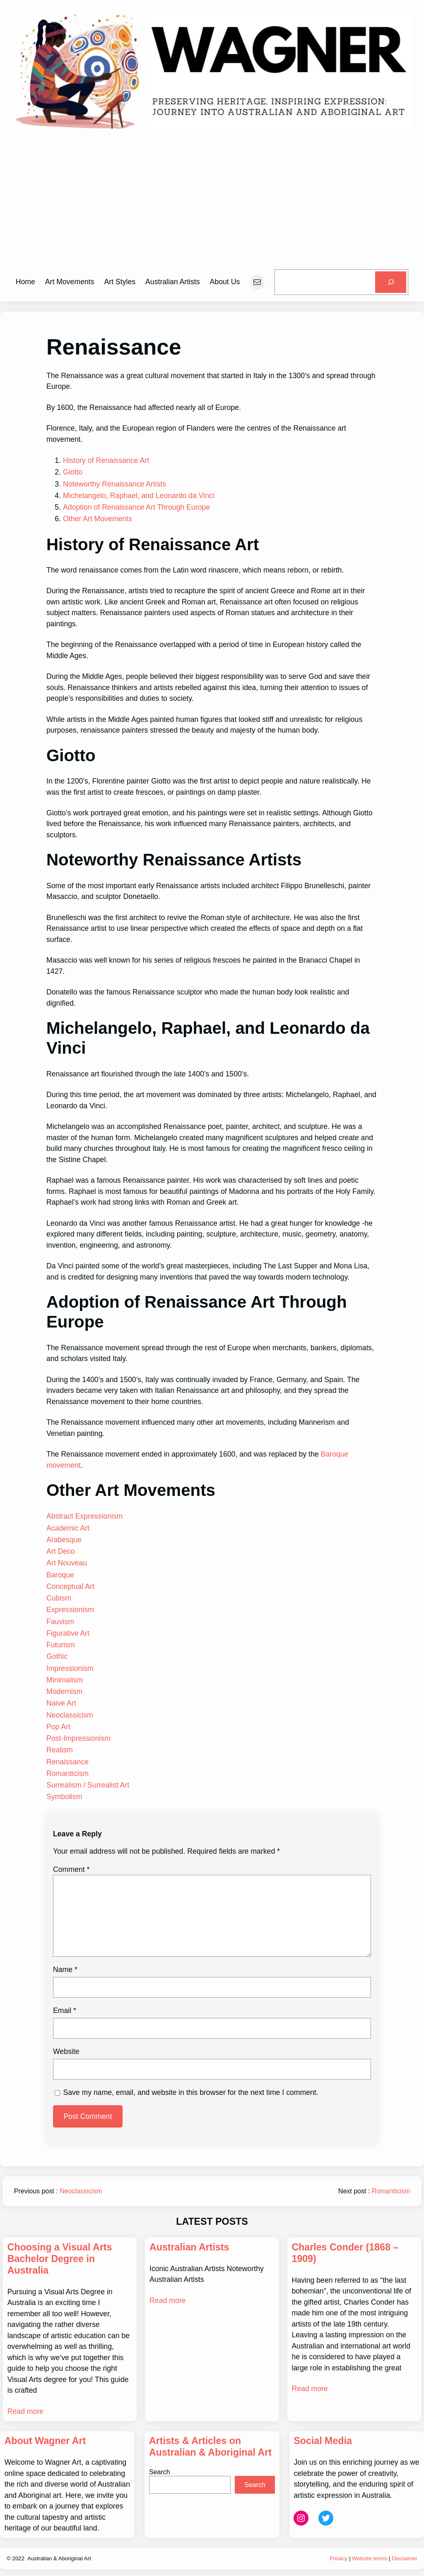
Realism (59, 1750)
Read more (25, 2411)
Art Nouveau (66, 1563)
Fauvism (60, 1621)
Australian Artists (189, 2247)
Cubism (58, 1598)
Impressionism (70, 1668)
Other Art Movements (97, 519)
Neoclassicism (69, 1715)
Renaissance (67, 1762)
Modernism (64, 1691)
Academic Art (67, 1528)
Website (66, 2051)
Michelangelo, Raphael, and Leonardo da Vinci (138, 495)
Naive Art (61, 1703)
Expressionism (70, 1610)
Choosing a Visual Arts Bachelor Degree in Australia (59, 2259)
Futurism (60, 1645)
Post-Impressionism (78, 1738)
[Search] (390, 282)
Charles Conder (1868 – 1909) (345, 2253)
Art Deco (60, 1551)
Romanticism (67, 1773)
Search (159, 2471)
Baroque (60, 1575)
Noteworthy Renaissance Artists (114, 484)
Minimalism (64, 1680)
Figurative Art (67, 1633)
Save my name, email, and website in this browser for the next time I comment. (190, 2092)
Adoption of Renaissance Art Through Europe (136, 507)
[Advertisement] (212, 201)
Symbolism (64, 1796)
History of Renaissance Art (106, 460)
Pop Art (58, 1727)
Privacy (339, 2558)
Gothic (56, 1656)
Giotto (72, 472)
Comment (71, 1869)
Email (64, 2010)
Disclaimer (404, 2558)
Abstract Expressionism (84, 1516)
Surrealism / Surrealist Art (87, 1785)
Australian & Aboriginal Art (59, 2558)
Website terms (369, 2558)
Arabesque (64, 1540)
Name (65, 1969)
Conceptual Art (70, 1586)
